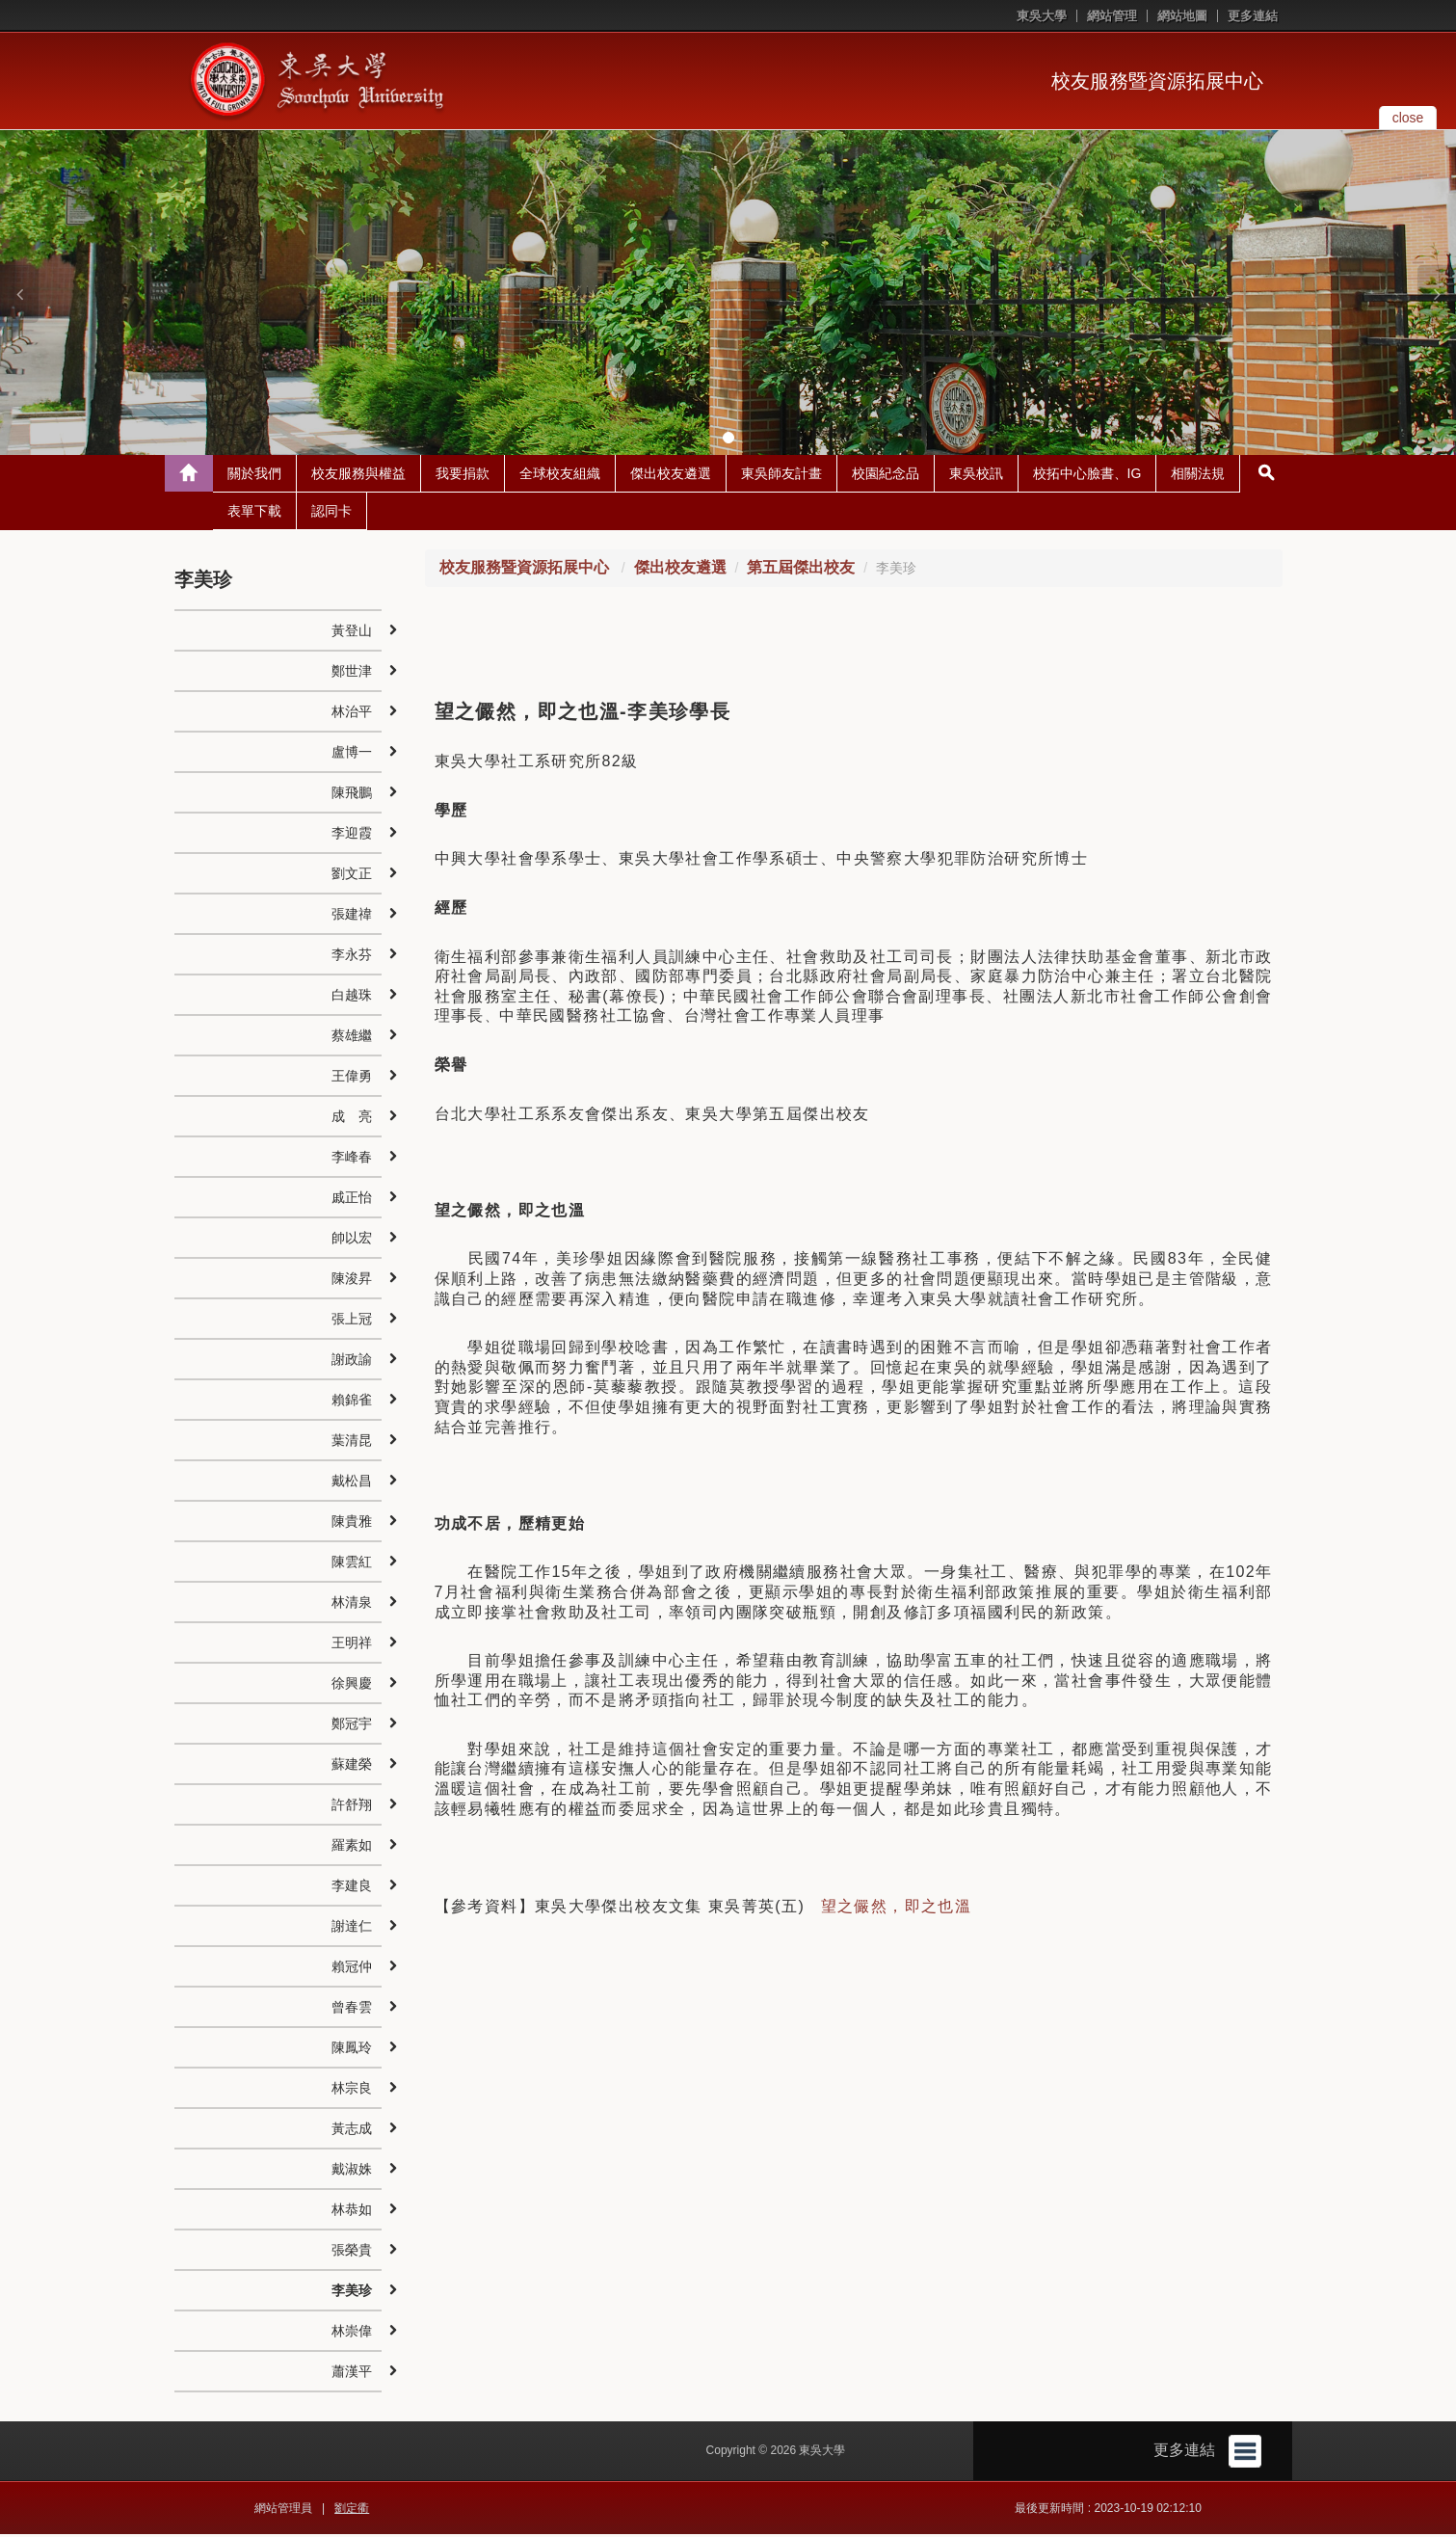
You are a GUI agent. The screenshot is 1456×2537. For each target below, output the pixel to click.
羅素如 (351, 1848)
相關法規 (1198, 476)
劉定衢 (351, 2511)
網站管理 (1112, 16)
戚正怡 (351, 1200)
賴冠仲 (351, 1969)
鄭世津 (351, 673)
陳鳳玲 (351, 2050)
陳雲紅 (351, 1564)
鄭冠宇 (351, 1726)
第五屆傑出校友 (801, 570)
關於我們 (254, 476)
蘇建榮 (351, 1767)
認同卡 (331, 513)
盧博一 (351, 754)
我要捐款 (463, 476)
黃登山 (351, 633)
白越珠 (351, 997)
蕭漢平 (351, 2374)
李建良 (351, 1888)
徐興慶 (351, 1686)
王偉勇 (351, 1078)
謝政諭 (351, 1362)
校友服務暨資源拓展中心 (1157, 81)
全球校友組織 (559, 476)
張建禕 (351, 916)
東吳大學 (1042, 16)
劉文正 (351, 876)
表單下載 (254, 513)
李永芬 (351, 957)
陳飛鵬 (351, 795)
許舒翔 (351, 1807)
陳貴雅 (351, 1524)
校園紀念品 (885, 476)
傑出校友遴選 (670, 476)
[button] (19, 294)
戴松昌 (351, 1483)
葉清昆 (351, 1443)
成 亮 (351, 1119)
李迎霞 (351, 835)
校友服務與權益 (358, 476)
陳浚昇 (351, 1281)
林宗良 (351, 2090)
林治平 (351, 714)
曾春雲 (351, 2009)
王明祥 (351, 1645)
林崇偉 (351, 2333)
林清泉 (351, 1605)
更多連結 (1253, 16)
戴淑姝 (351, 2171)
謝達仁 (351, 1928)
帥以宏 (351, 1240)
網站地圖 (1182, 16)
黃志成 (351, 2131)
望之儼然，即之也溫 (896, 1909)
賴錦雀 (351, 1402)
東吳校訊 (976, 476)
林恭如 (351, 2212)
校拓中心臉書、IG (1087, 476)
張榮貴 (351, 2252)
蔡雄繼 (351, 1038)
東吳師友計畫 (781, 476)
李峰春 (351, 1159)
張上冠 (351, 1321)
